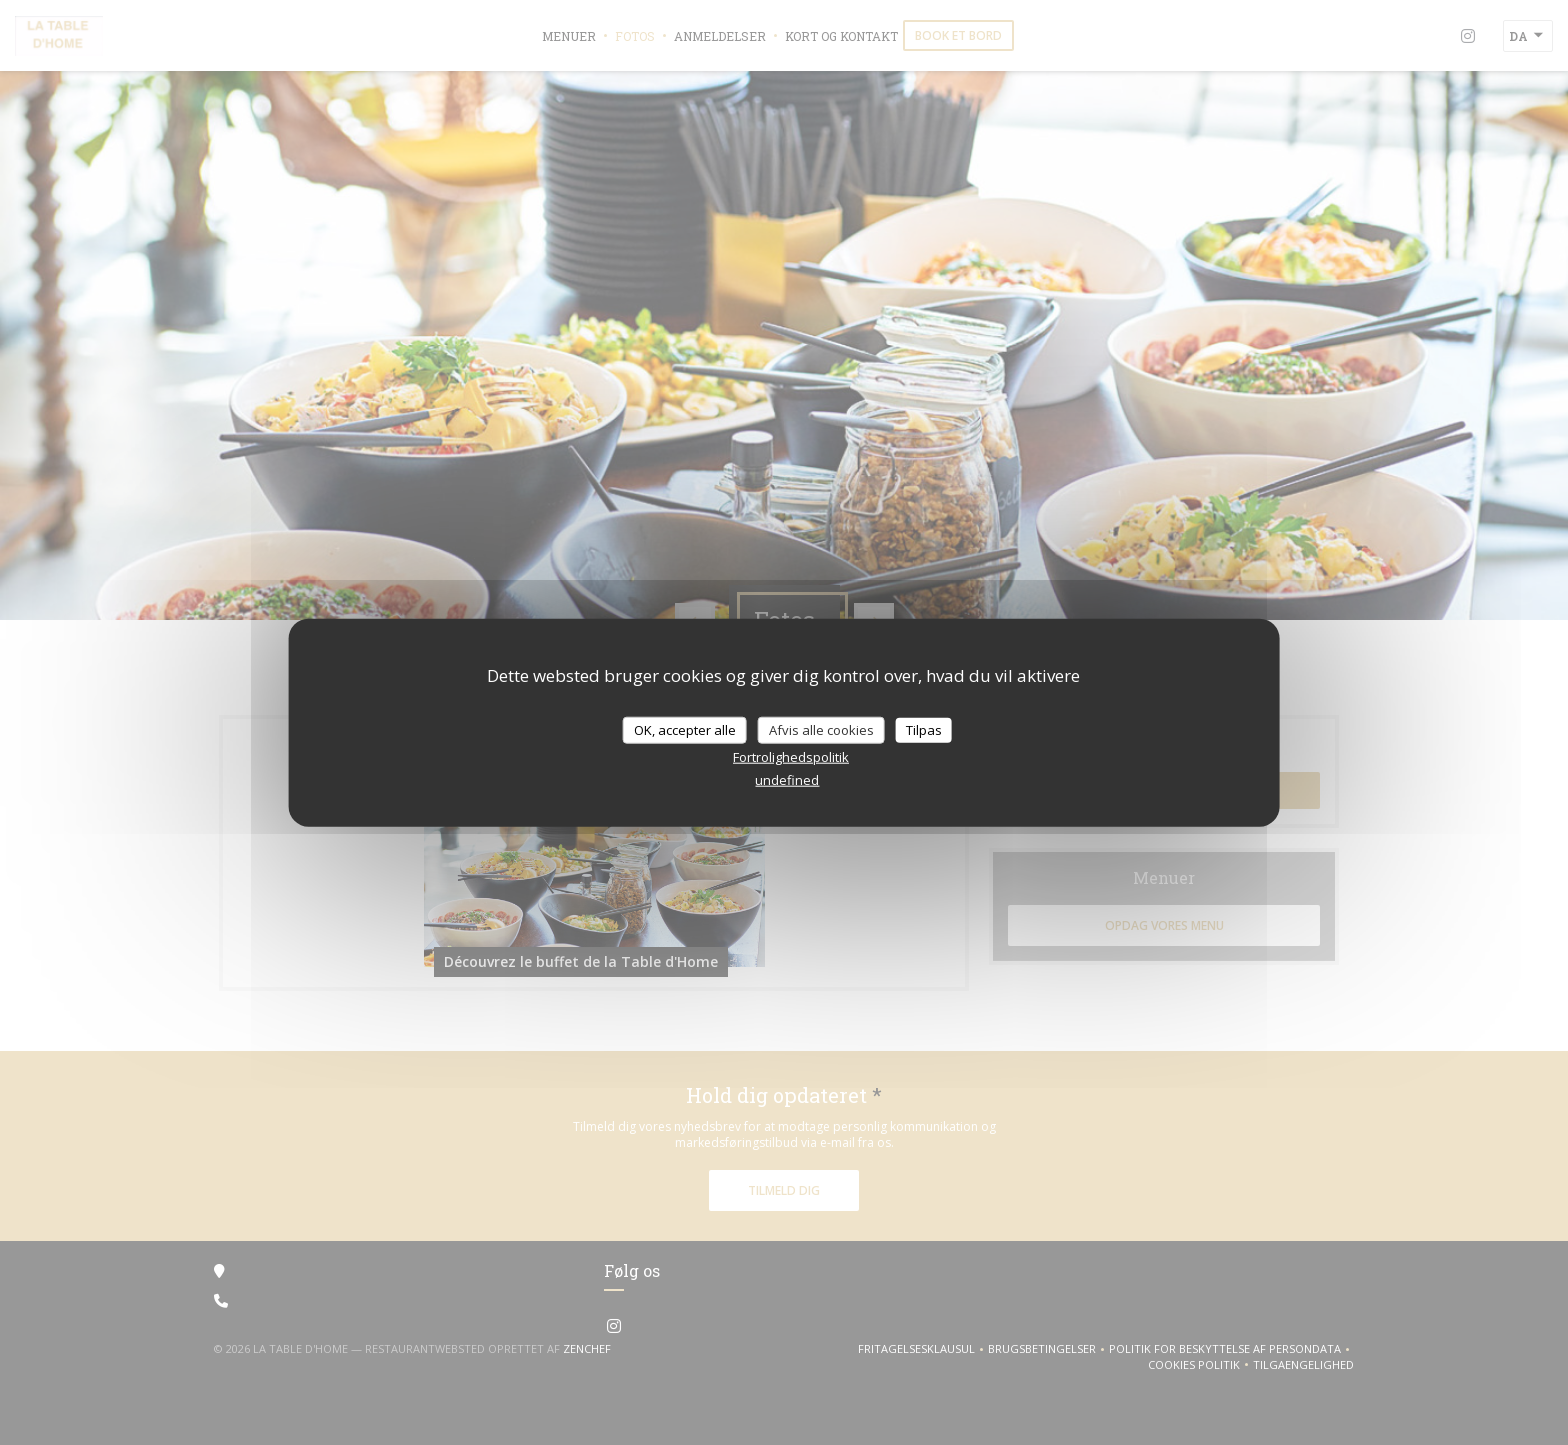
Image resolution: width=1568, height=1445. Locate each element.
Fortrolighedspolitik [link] (791, 757)
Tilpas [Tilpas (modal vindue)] (924, 729)
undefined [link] (787, 780)
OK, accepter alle (685, 729)
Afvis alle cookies (821, 729)
